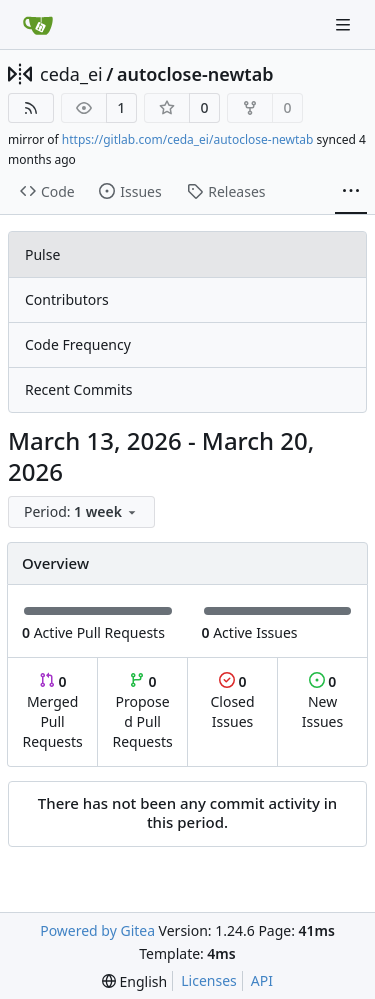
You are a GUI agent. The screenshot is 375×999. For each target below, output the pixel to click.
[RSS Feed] (31, 108)
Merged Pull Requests (52, 711)
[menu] (81, 512)
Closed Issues (232, 701)
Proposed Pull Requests (143, 711)
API (262, 980)
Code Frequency (78, 344)
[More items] (351, 192)
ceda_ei (71, 74)
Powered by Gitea (97, 930)
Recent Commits (78, 389)
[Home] (38, 25)
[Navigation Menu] (345, 24)
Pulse (42, 254)
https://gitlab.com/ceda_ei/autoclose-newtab (188, 139)
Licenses (209, 980)
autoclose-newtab (195, 74)
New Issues (322, 701)
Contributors (67, 299)
